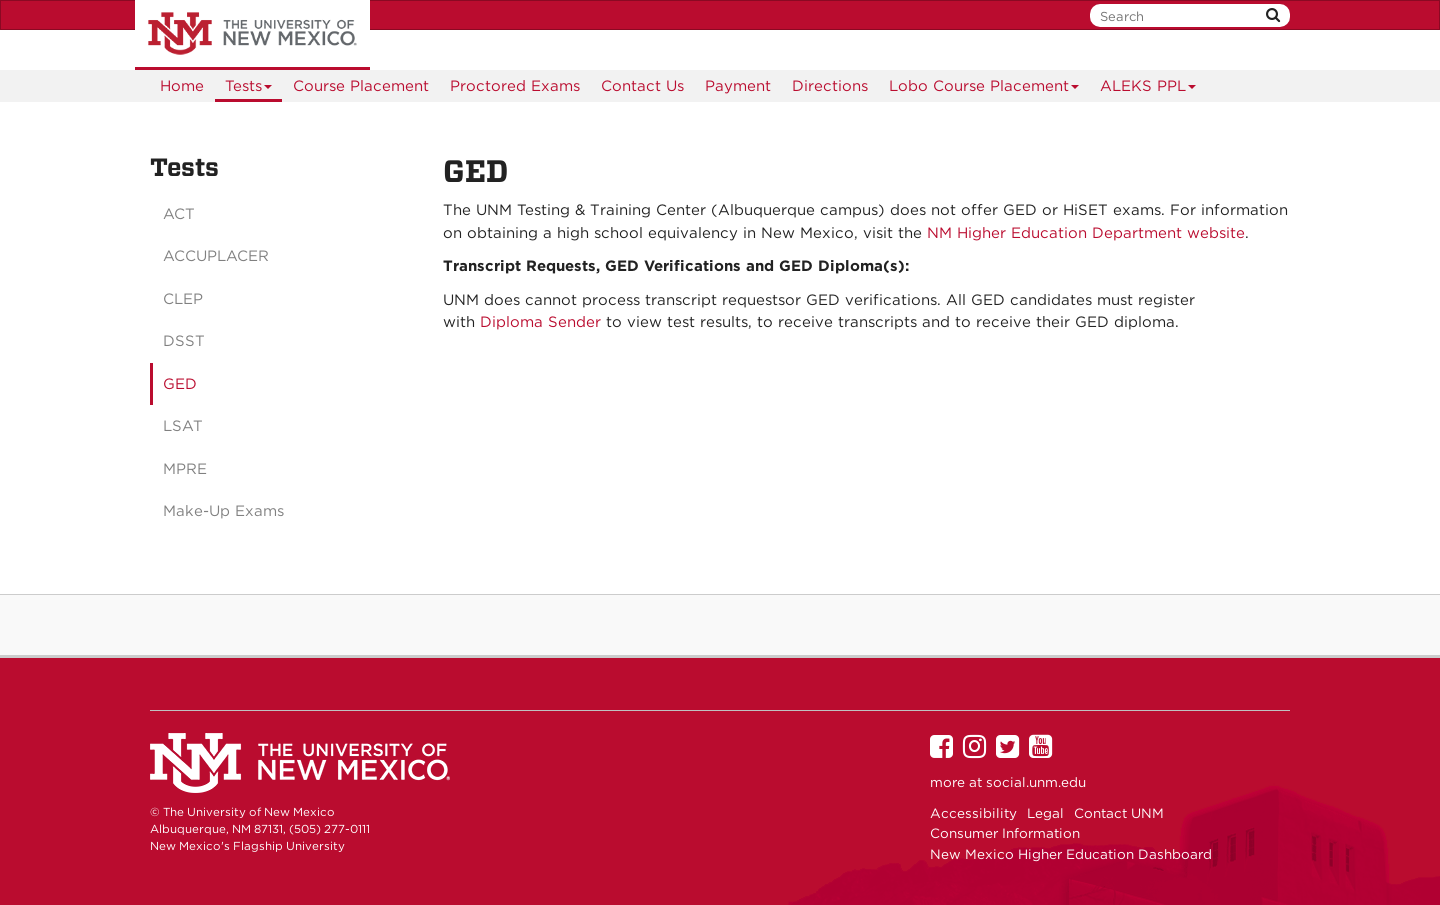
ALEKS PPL (1148, 89)
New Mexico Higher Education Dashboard (1071, 854)
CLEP (183, 299)
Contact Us (642, 86)
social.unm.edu (1036, 782)
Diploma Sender (543, 322)
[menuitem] (182, 86)
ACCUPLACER (216, 256)
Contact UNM (1119, 813)
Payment (738, 86)
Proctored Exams (515, 86)
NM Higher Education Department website (1086, 233)
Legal (1045, 813)
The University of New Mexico (252, 35)
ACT (179, 214)
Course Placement (361, 86)
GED (180, 384)
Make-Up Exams (223, 511)
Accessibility (973, 813)
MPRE (185, 469)
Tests (249, 89)
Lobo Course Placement (984, 89)
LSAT (183, 426)
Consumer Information (1005, 833)
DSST (184, 341)
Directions (830, 86)
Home (182, 86)
